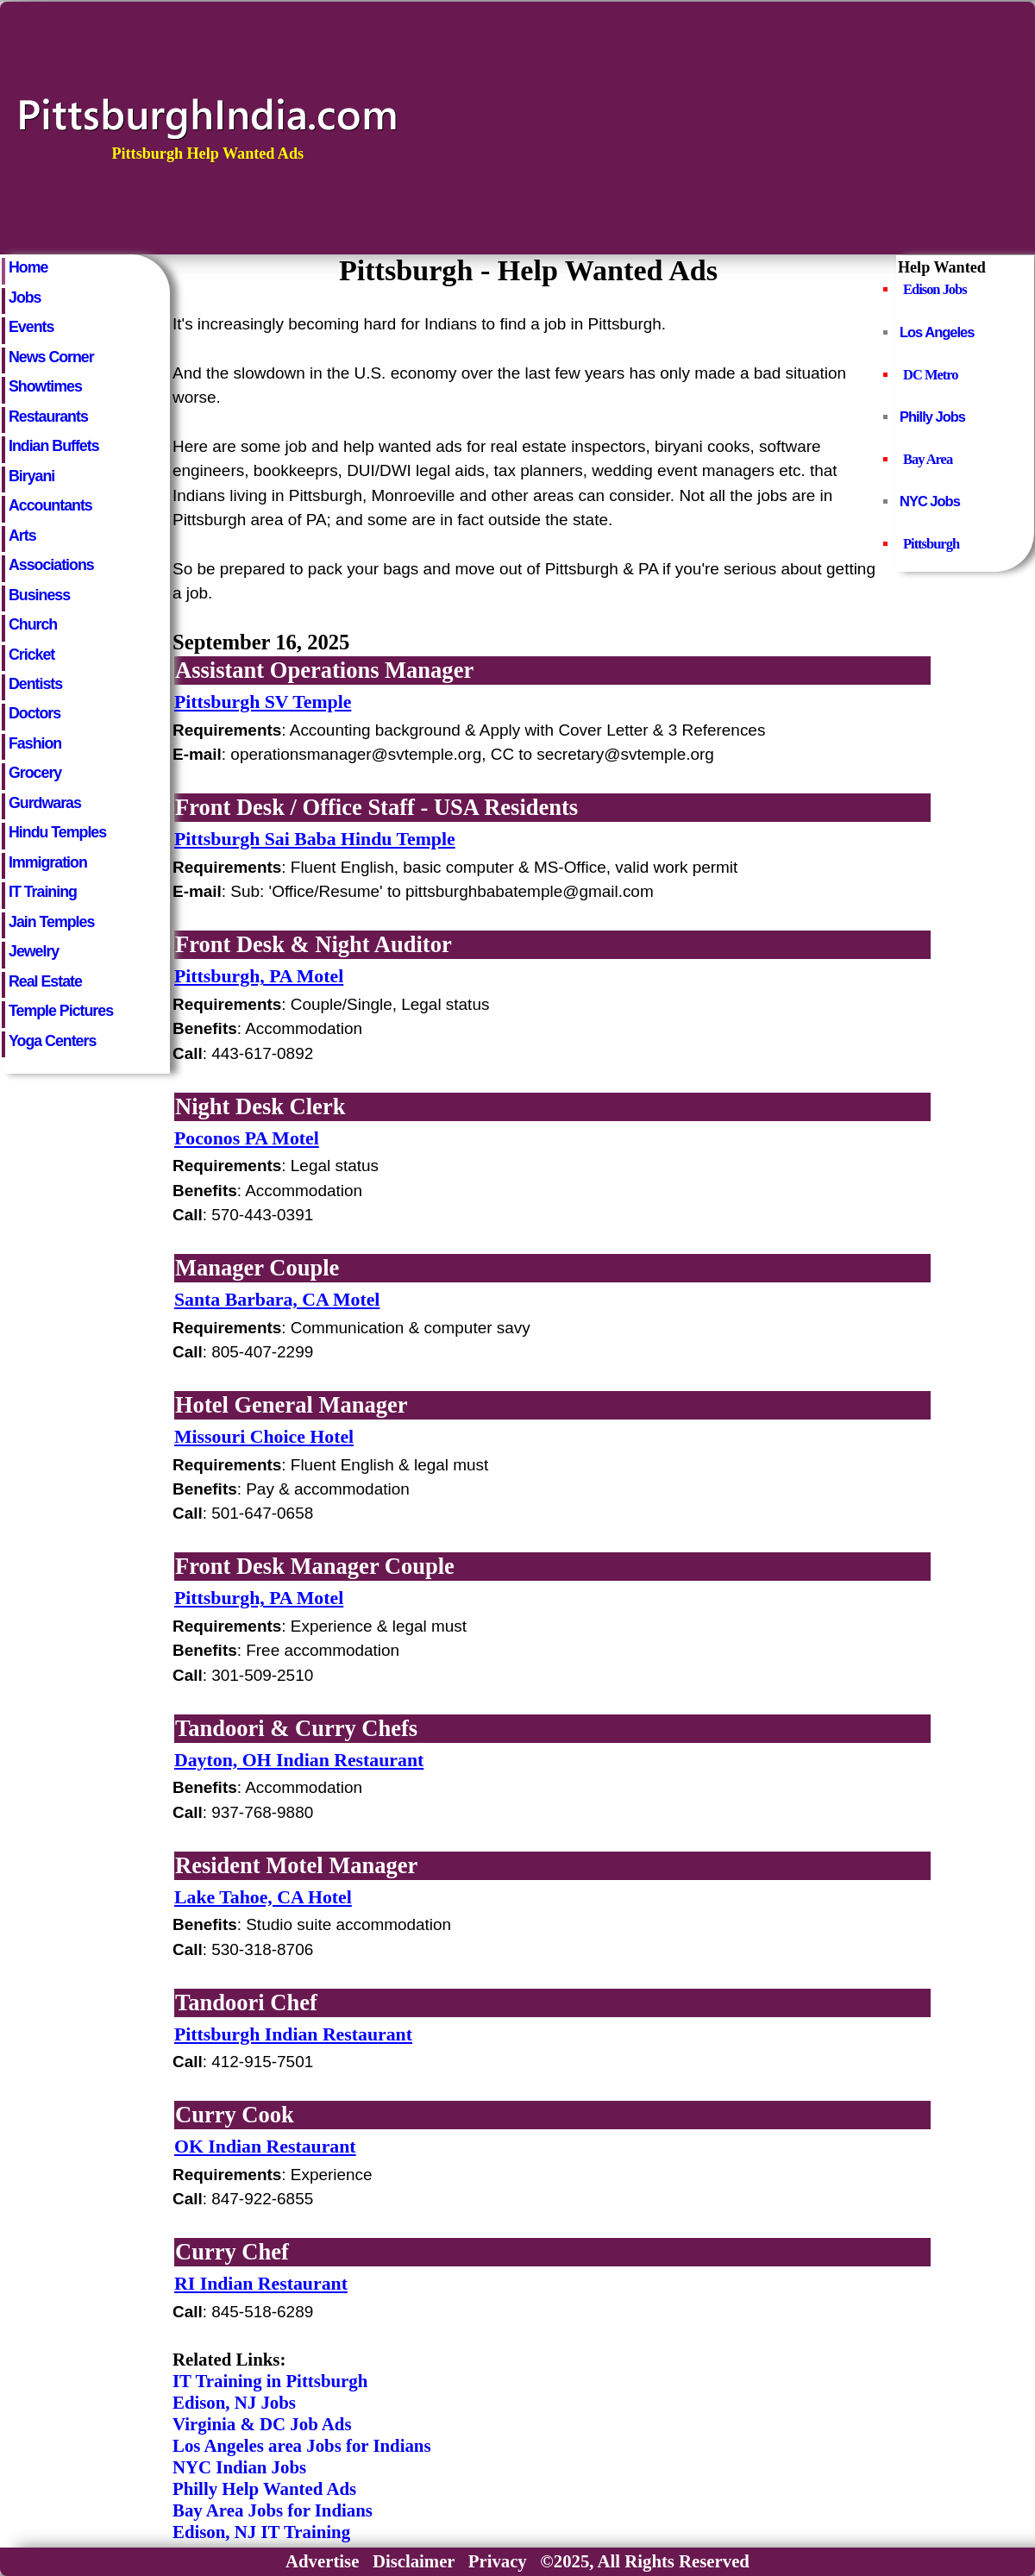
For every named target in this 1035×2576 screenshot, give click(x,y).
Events (31, 326)
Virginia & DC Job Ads (262, 2424)
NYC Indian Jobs (239, 2467)
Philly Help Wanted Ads (264, 2489)
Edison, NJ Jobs (234, 2402)
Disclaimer (414, 2561)
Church (33, 624)
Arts (22, 535)
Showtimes (45, 386)
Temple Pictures (61, 1010)
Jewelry (34, 951)
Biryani (31, 476)
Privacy (497, 2561)
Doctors (34, 713)
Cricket (31, 654)
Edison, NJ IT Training (261, 2532)
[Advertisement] (766, 127)
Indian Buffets (54, 445)
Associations (51, 564)
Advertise (322, 2561)
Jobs (25, 297)
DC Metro (930, 375)
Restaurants (48, 416)
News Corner (51, 357)
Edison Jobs (935, 289)
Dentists (35, 684)
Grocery (35, 772)
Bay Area (927, 459)
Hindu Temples (57, 832)
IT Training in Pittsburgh (269, 2381)
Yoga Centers (52, 1041)
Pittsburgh (931, 544)
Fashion (35, 743)
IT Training (43, 891)
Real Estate (45, 981)
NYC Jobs (930, 501)
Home (28, 267)
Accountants (50, 505)
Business (39, 595)
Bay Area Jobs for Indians (272, 2510)
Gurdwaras (45, 803)
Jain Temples (51, 922)
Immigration (48, 862)
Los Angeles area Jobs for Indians (301, 2445)
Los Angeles (937, 332)
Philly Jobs (932, 416)
